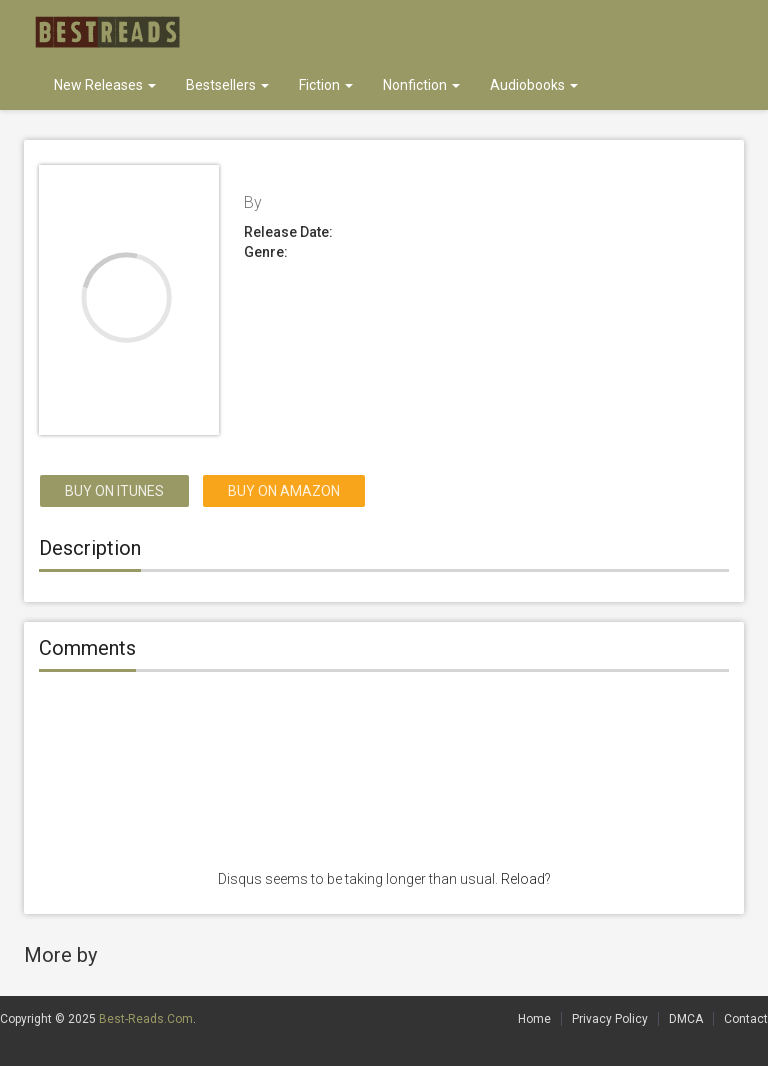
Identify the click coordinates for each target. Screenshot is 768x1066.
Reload (523, 879)
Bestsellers (227, 85)
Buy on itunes (114, 491)
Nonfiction (421, 85)
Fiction (326, 85)
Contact (746, 1019)
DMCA (686, 1019)
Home (534, 1019)
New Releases (105, 85)
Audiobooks (534, 85)
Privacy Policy (610, 1019)
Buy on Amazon (284, 491)
